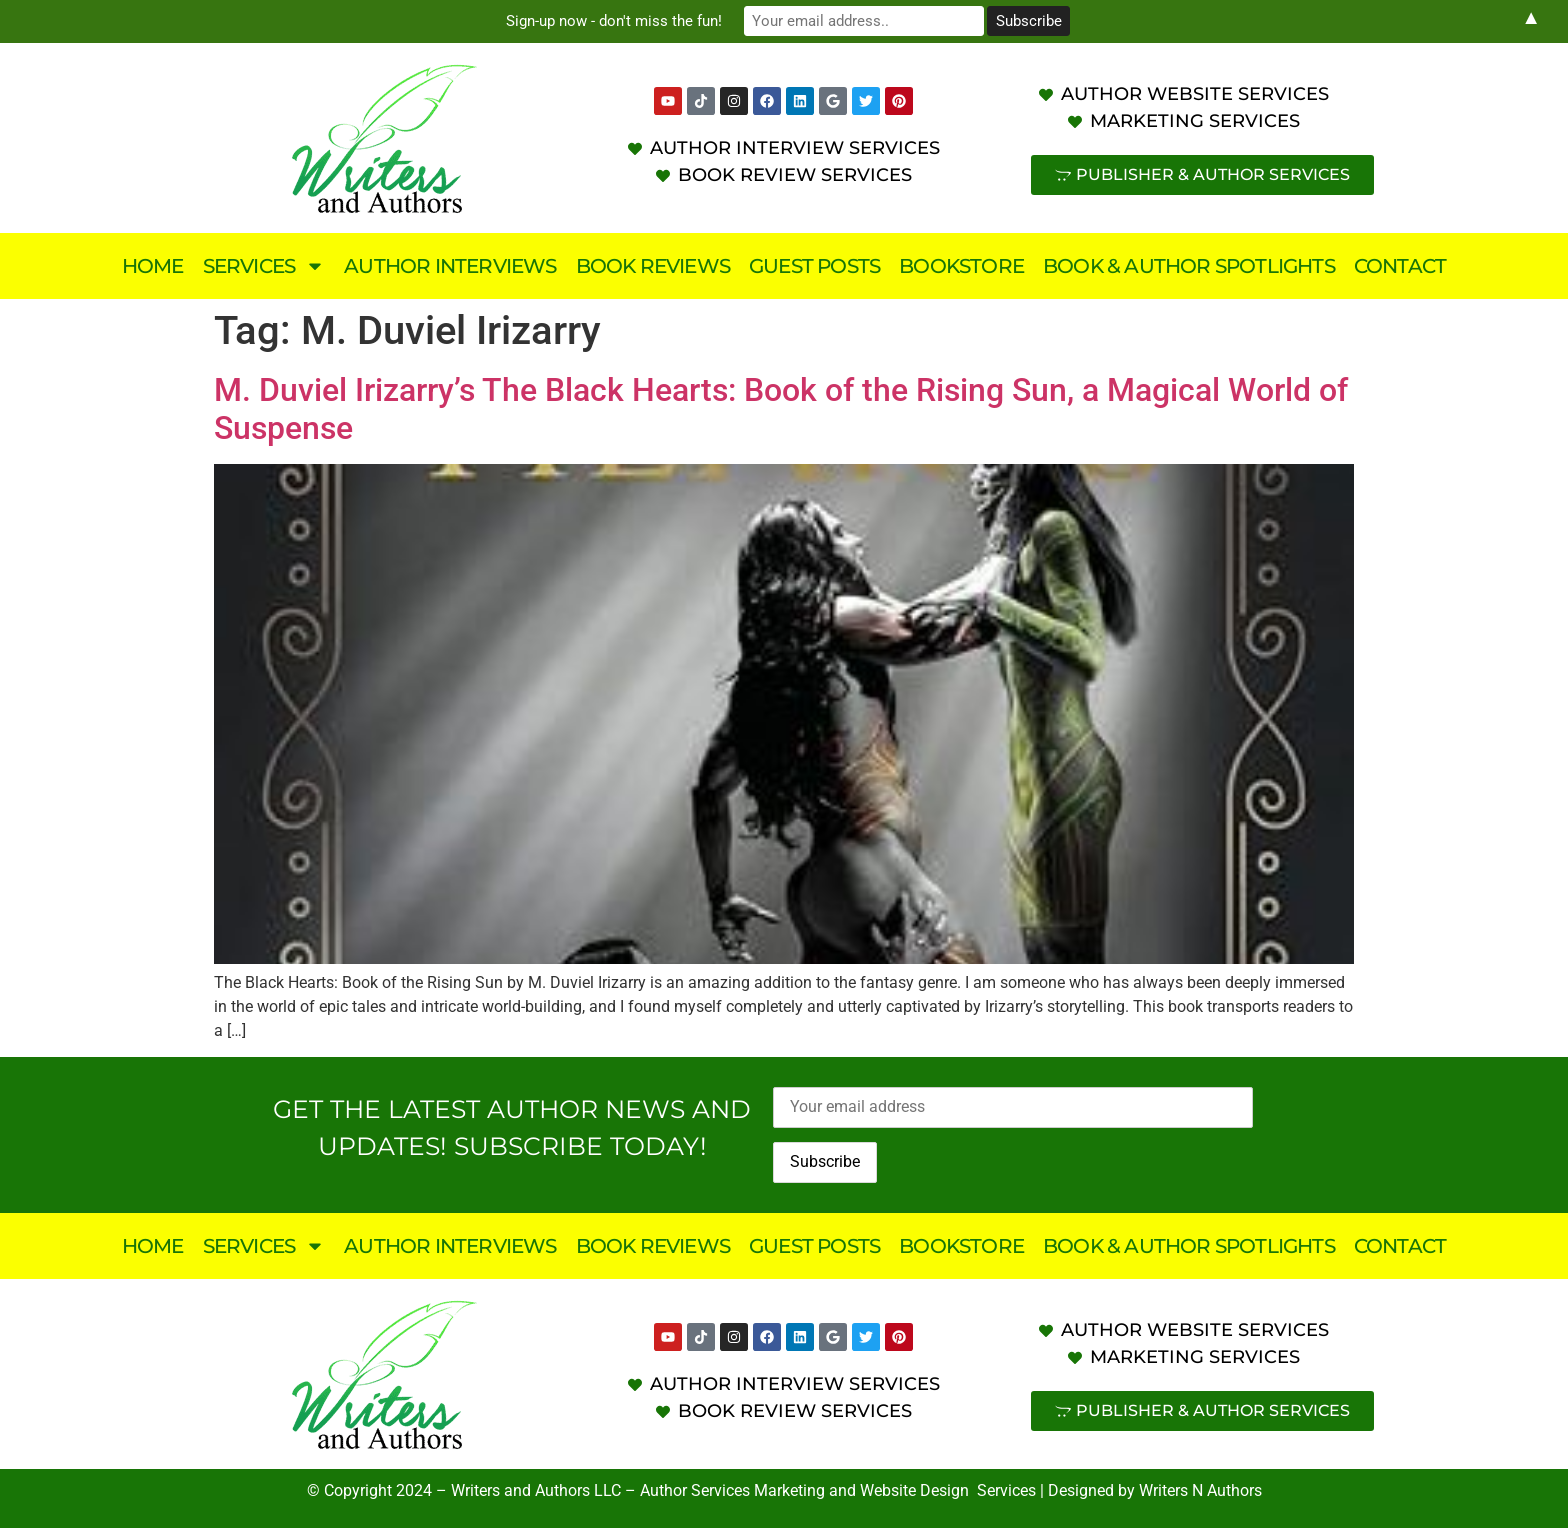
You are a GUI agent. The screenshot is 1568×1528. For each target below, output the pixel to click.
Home (153, 266)
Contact (1400, 266)
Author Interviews (450, 266)
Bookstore (961, 266)
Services (264, 266)
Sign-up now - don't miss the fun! (614, 21)
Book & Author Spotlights (1189, 266)
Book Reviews (653, 266)
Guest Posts (814, 266)
